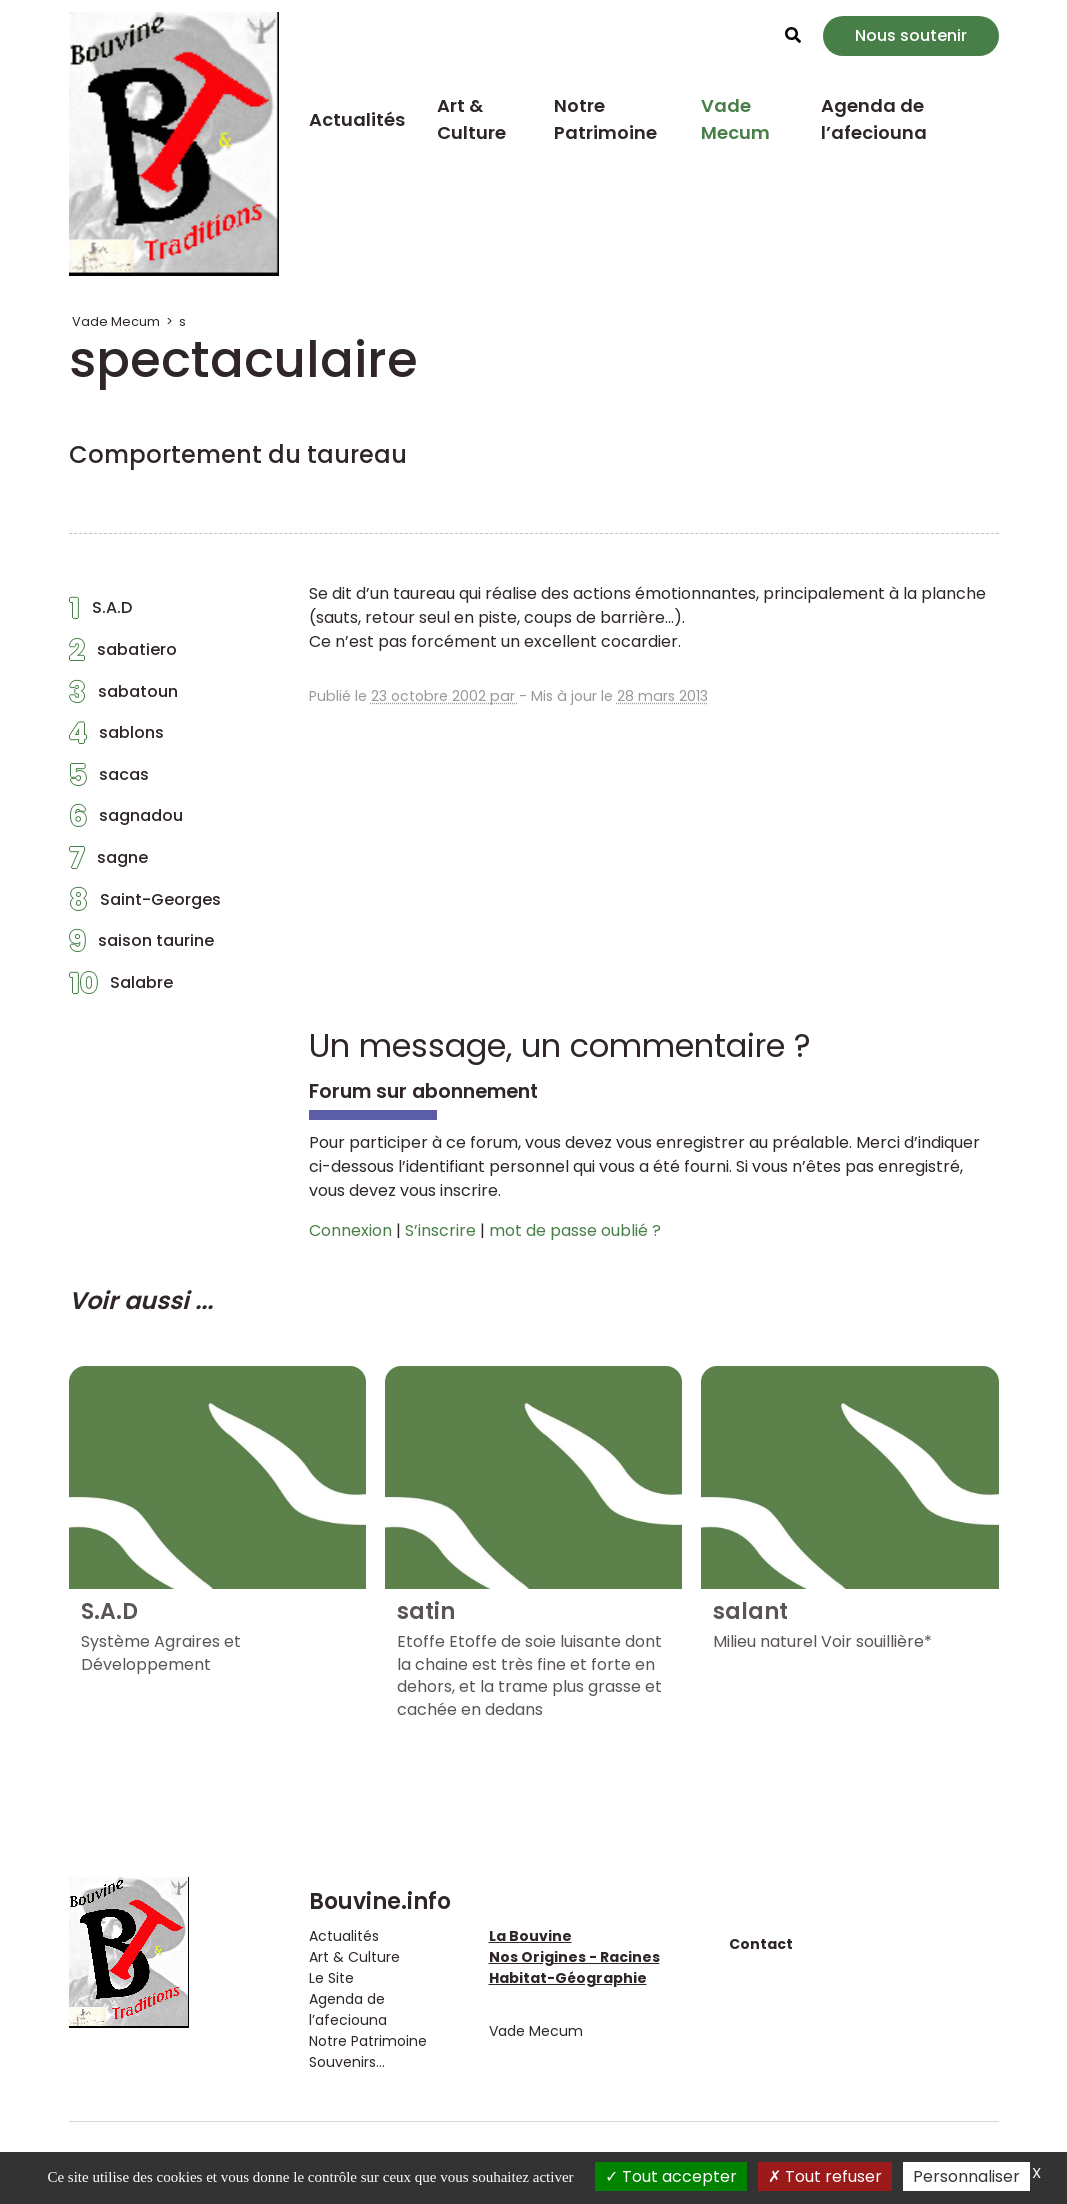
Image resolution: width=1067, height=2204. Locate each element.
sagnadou (126, 821)
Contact (761, 1944)
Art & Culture (471, 119)
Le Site (331, 1978)
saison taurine (141, 946)
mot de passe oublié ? (575, 1230)
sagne (108, 863)
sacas (109, 780)
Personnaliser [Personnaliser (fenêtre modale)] (966, 2176)
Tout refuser (825, 2176)
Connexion (350, 1230)
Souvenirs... (347, 2062)
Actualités (357, 119)
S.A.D (100, 613)
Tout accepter (671, 2176)
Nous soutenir (911, 35)
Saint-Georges (145, 905)
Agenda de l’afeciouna (874, 119)
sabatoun (123, 697)
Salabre (121, 988)
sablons (116, 738)
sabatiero (123, 655)
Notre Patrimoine (605, 119)
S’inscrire (440, 1230)
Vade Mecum (735, 119)
